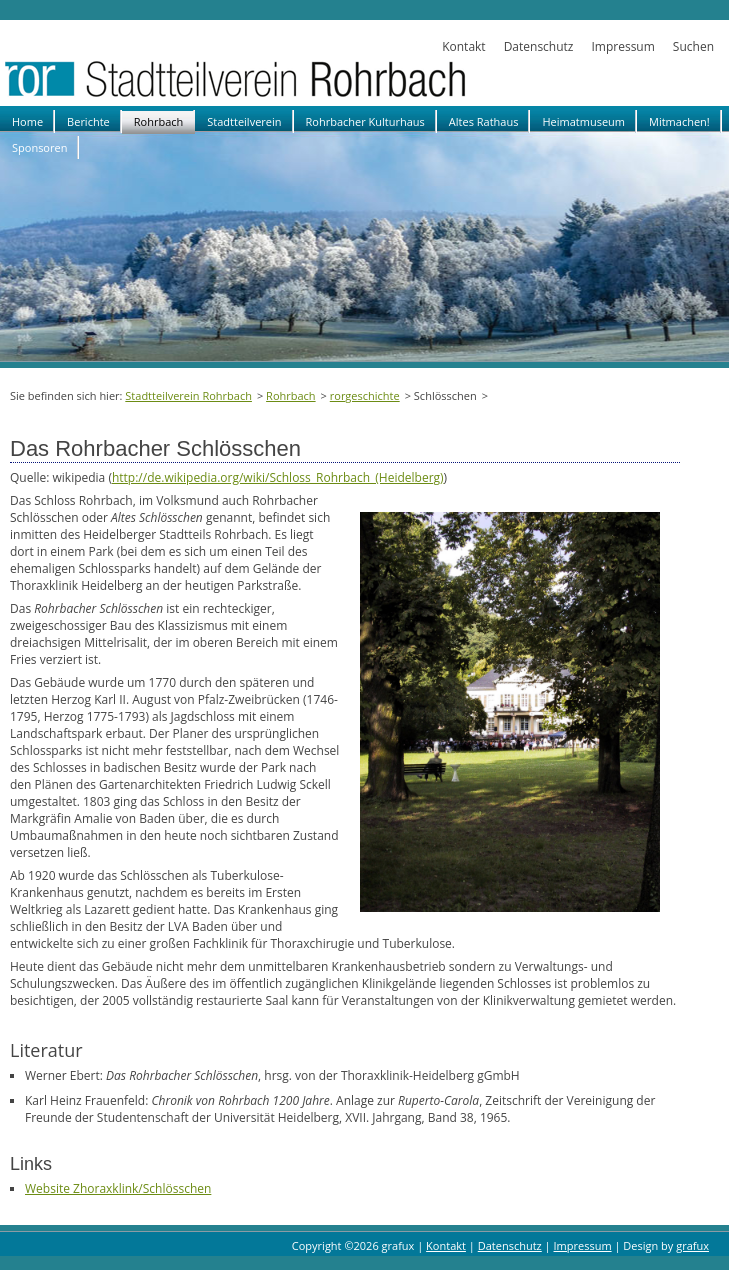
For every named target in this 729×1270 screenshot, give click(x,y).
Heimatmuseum (583, 121)
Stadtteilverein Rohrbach (188, 395)
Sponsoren (39, 147)
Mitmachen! (679, 121)
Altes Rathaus (484, 121)
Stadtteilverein (244, 121)
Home (27, 121)
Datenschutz (539, 46)
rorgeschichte (365, 395)
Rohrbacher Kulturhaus (365, 121)
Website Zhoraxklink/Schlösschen (118, 1188)
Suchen (693, 46)
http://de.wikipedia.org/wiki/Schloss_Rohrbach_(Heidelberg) (278, 477)
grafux (692, 1245)
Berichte (88, 121)
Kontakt (463, 46)
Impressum (622, 46)
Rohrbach (159, 121)
